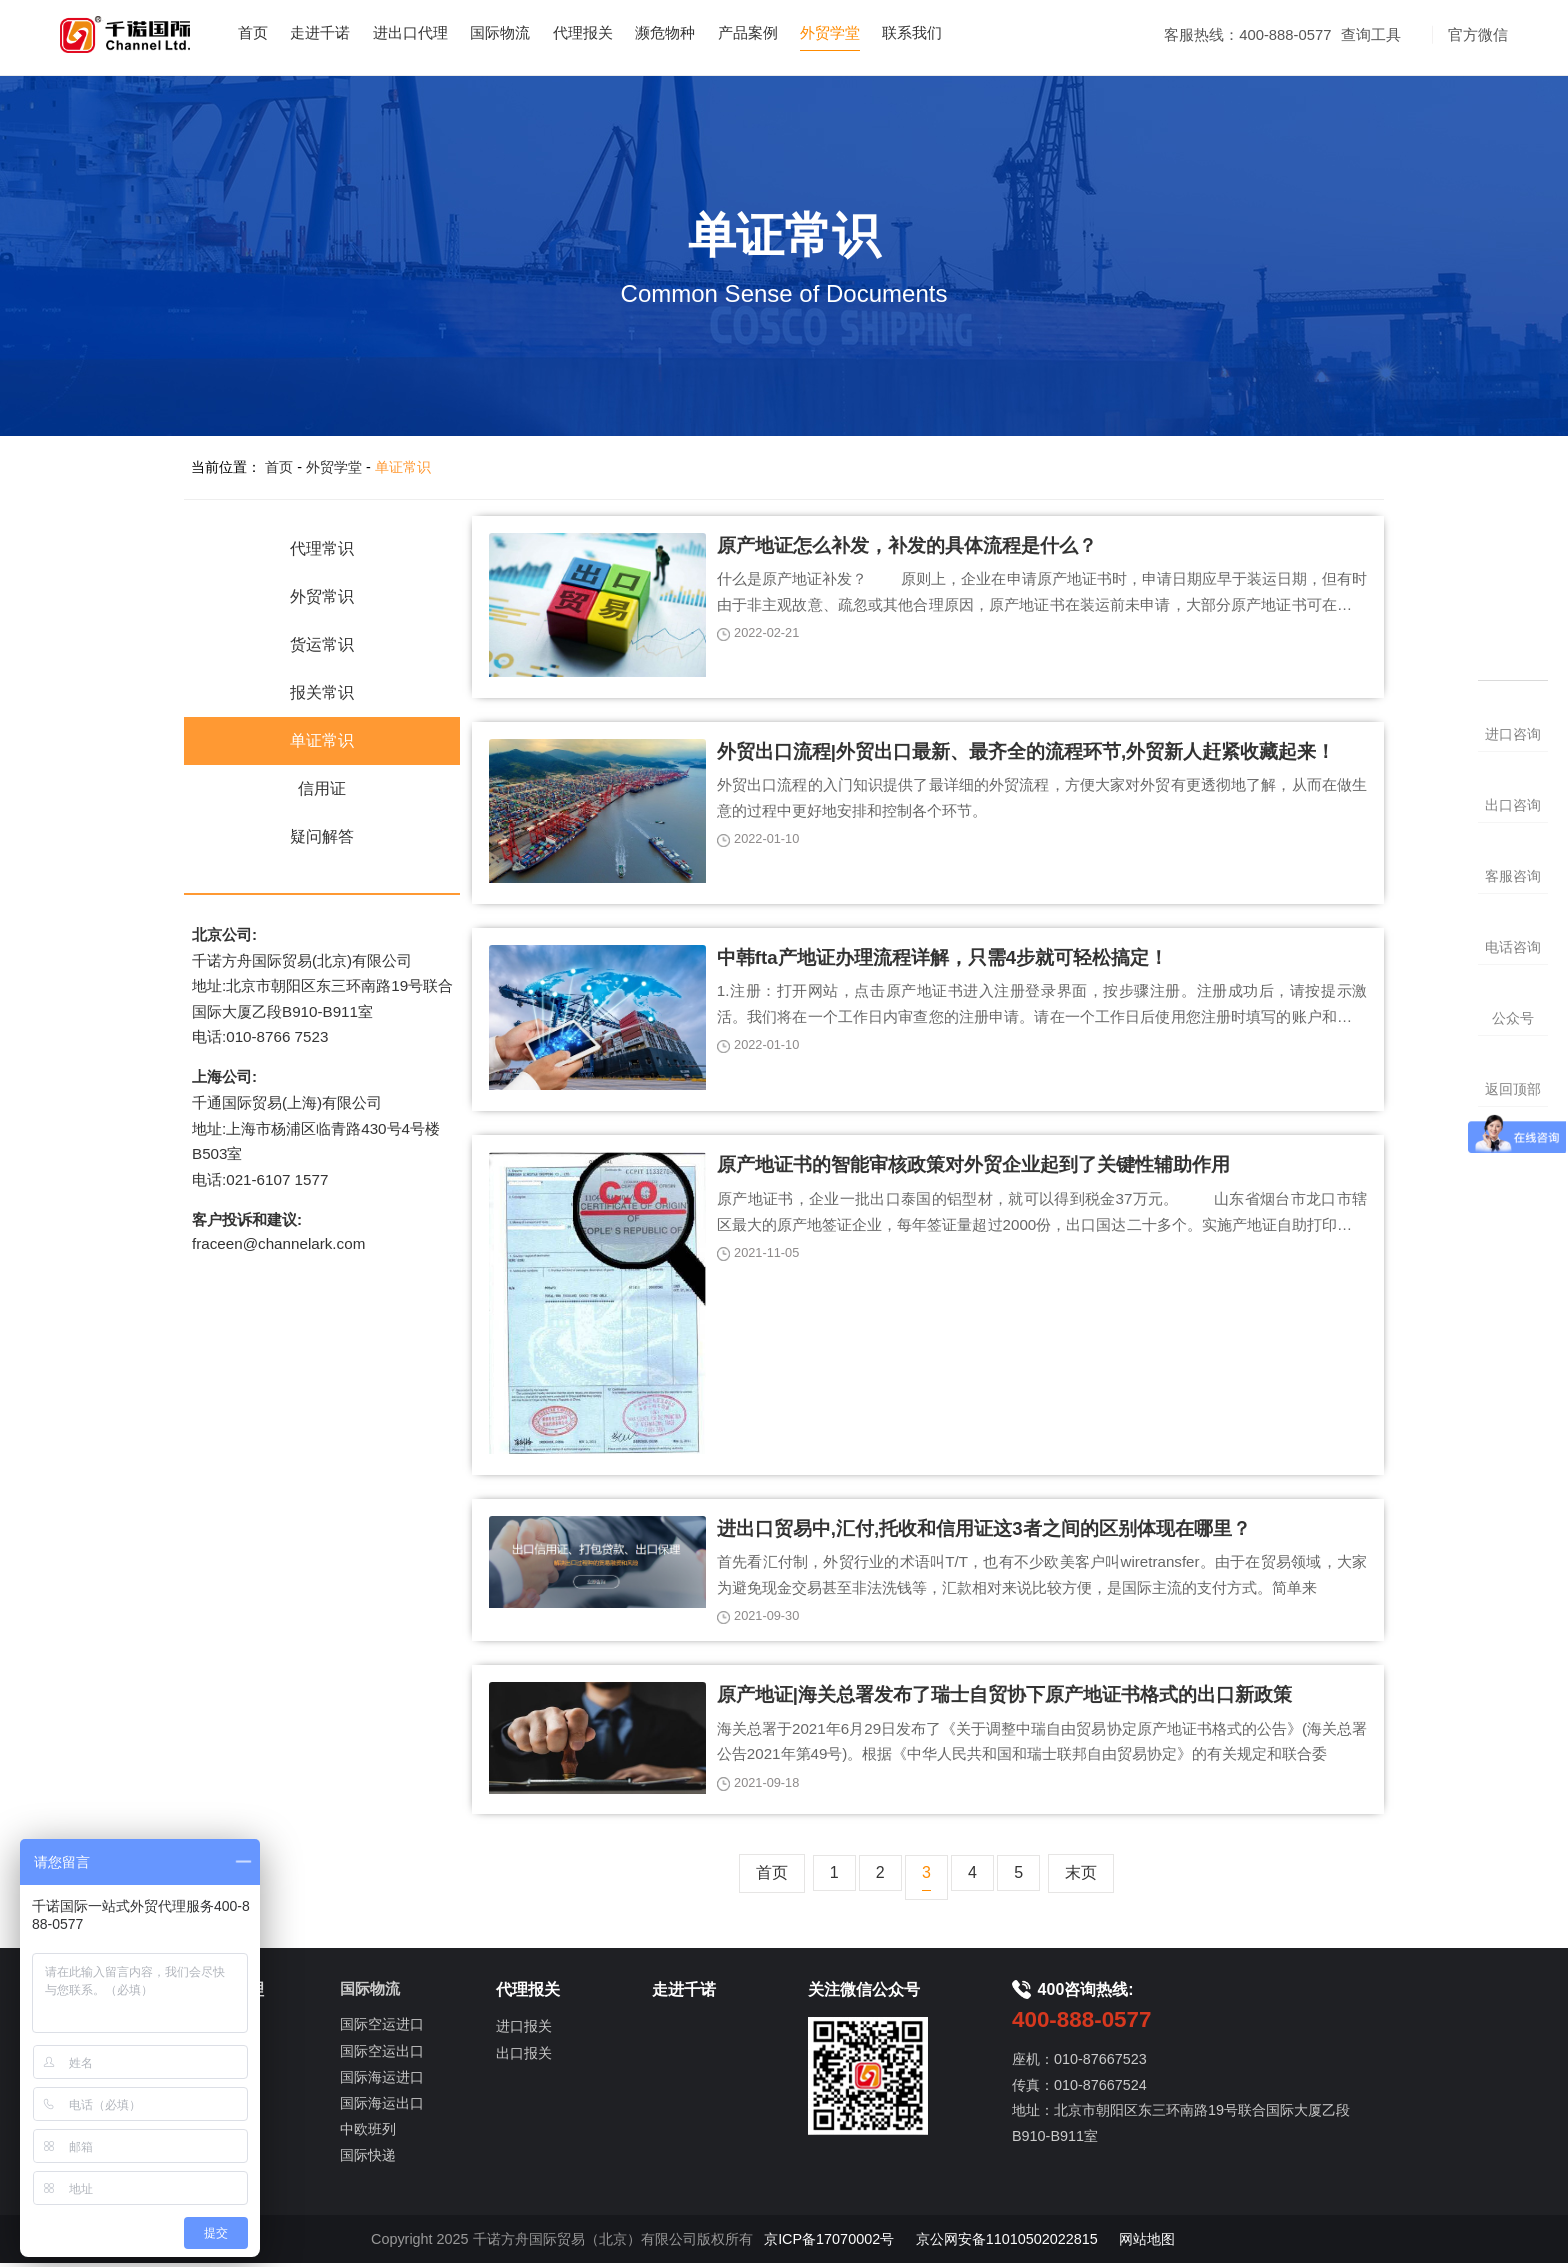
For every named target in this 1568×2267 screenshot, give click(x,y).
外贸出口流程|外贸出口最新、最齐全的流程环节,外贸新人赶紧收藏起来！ (1026, 753)
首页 (271, 33)
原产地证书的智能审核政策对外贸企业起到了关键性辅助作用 (973, 1167)
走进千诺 (341, 33)
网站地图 (1147, 2242)
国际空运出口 (382, 2054)
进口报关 (524, 2030)
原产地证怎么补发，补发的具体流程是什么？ (907, 547)
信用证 (322, 790)
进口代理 (212, 2030)
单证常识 (403, 469)
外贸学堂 (875, 33)
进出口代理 (435, 33)
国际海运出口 (382, 2106)
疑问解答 (322, 838)
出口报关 (524, 2056)
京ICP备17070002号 (829, 2242)
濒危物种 (702, 33)
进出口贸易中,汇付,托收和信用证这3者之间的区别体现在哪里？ (984, 1531)
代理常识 (322, 550)
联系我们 (961, 33)
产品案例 (788, 33)
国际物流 (530, 33)
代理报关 (616, 33)
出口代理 (212, 2056)
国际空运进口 (382, 2028)
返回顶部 (1513, 1089)
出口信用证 (219, 2108)
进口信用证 (219, 2082)
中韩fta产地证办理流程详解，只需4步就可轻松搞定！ (942, 959)
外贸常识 (322, 598)
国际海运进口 (382, 2080)
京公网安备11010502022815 (1007, 2242)
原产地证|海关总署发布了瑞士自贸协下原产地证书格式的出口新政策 (1004, 1698)
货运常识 (322, 646)
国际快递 (368, 2159)
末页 (1081, 1876)
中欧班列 (368, 2133)
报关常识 (322, 694)
